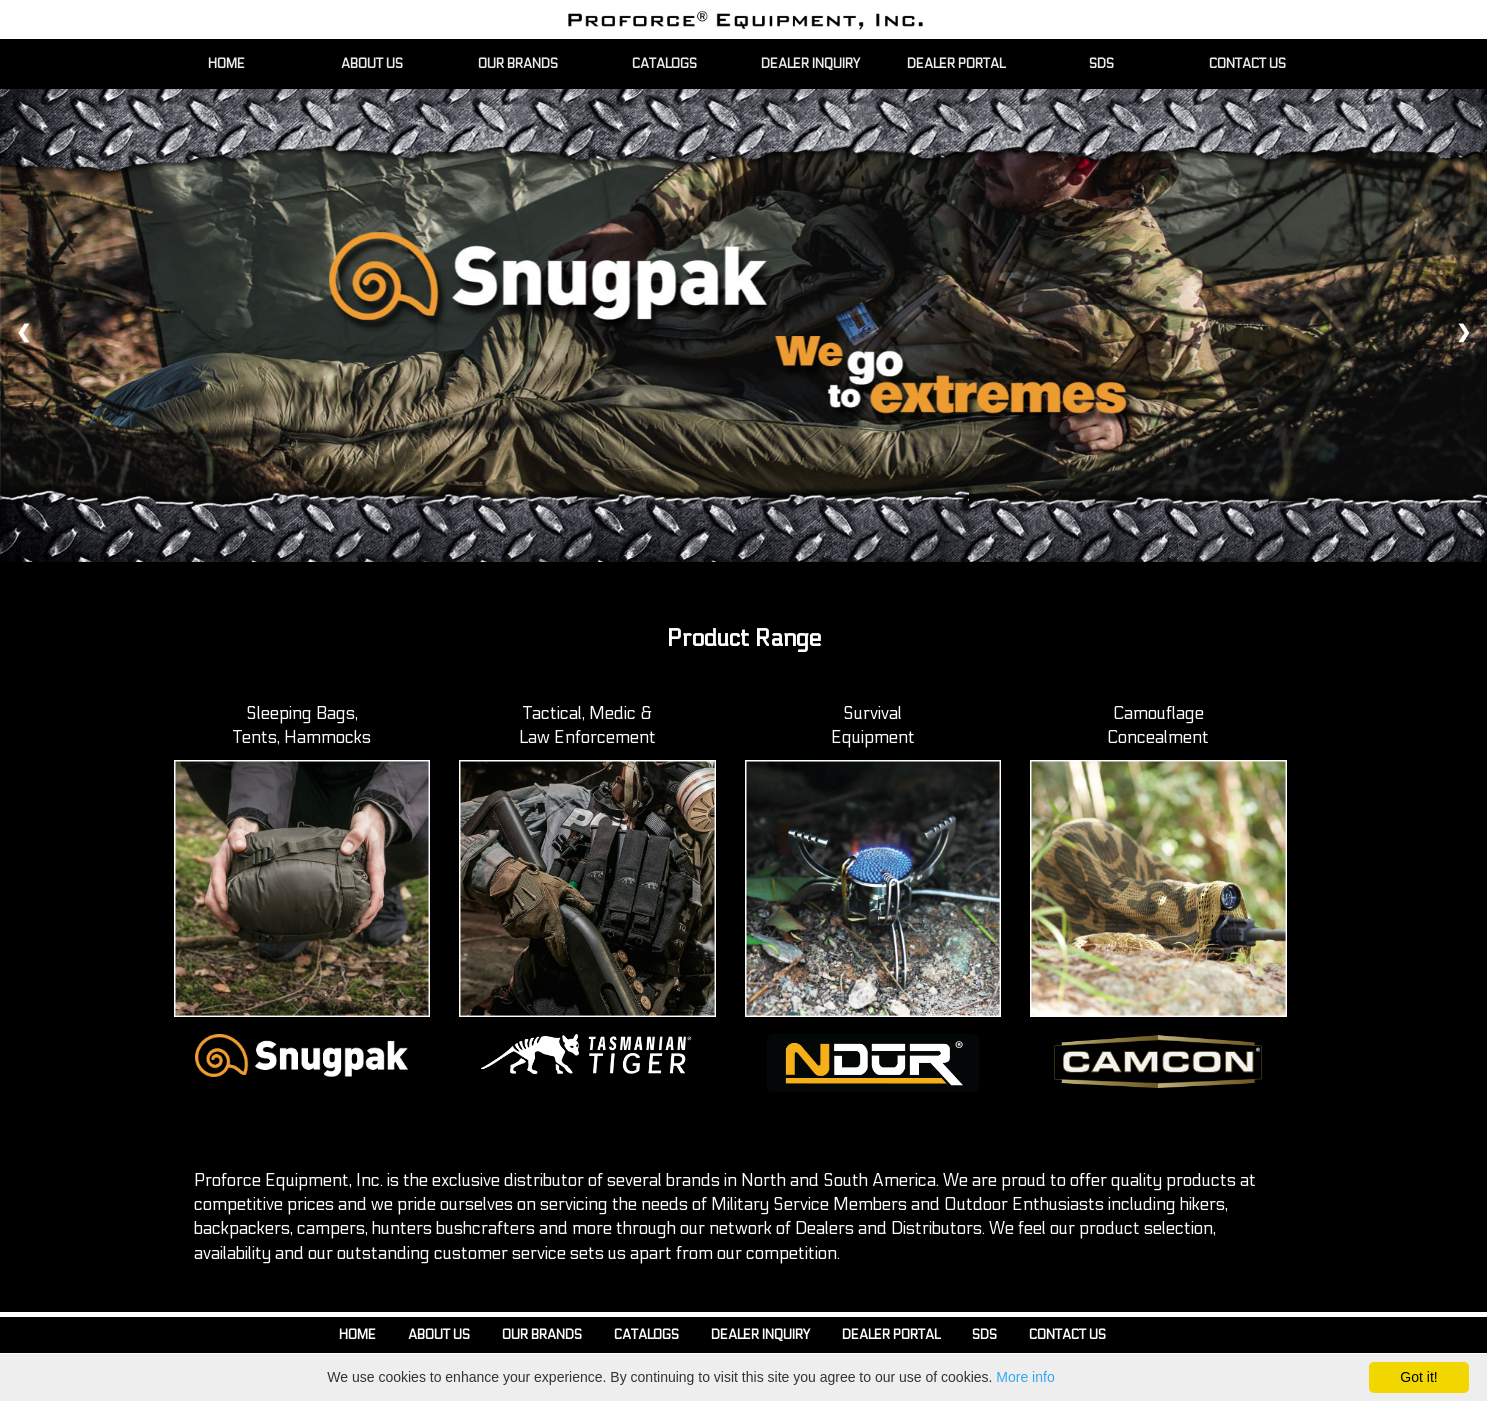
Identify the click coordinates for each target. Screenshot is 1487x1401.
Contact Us (1067, 1335)
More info (1025, 1377)
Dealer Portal (891, 1335)
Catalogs (646, 1335)
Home (357, 1335)
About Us (439, 1335)
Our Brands (542, 1335)
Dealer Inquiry (760, 1335)
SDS (984, 1335)
